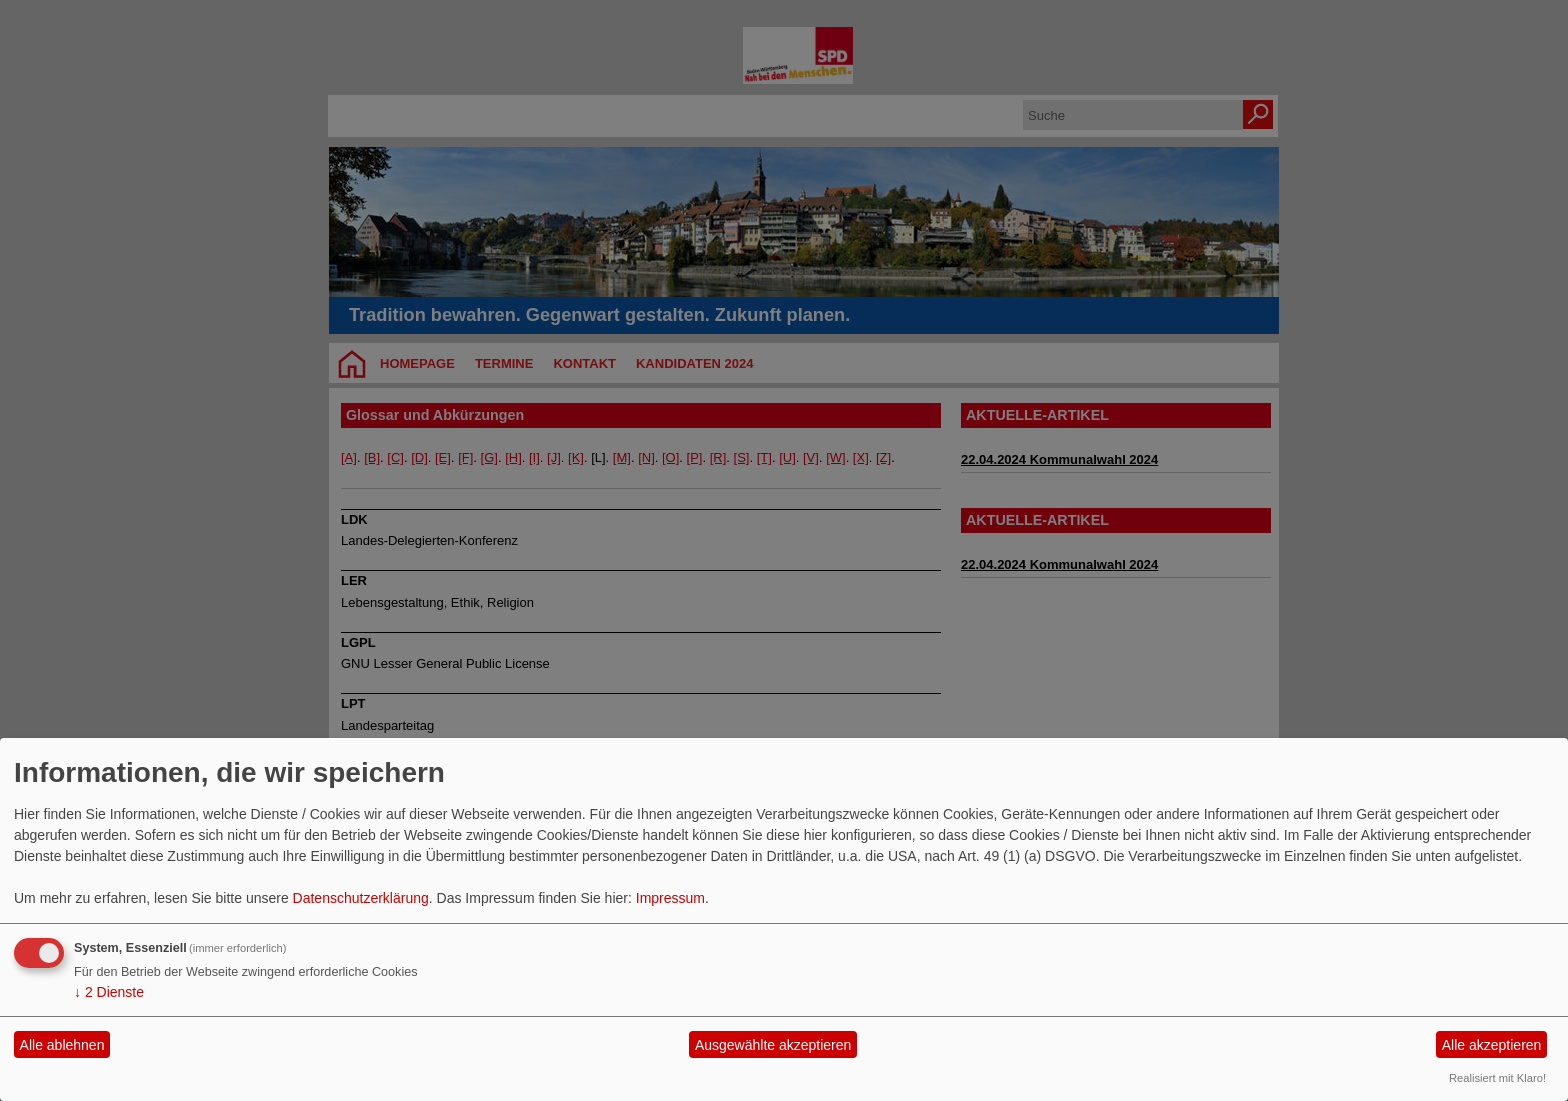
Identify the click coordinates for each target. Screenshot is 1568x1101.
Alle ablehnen (62, 1045)
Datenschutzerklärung (361, 898)
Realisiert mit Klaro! (1497, 1078)
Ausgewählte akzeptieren (773, 1045)
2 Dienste (109, 992)
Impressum (670, 898)
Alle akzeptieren (1492, 1045)
